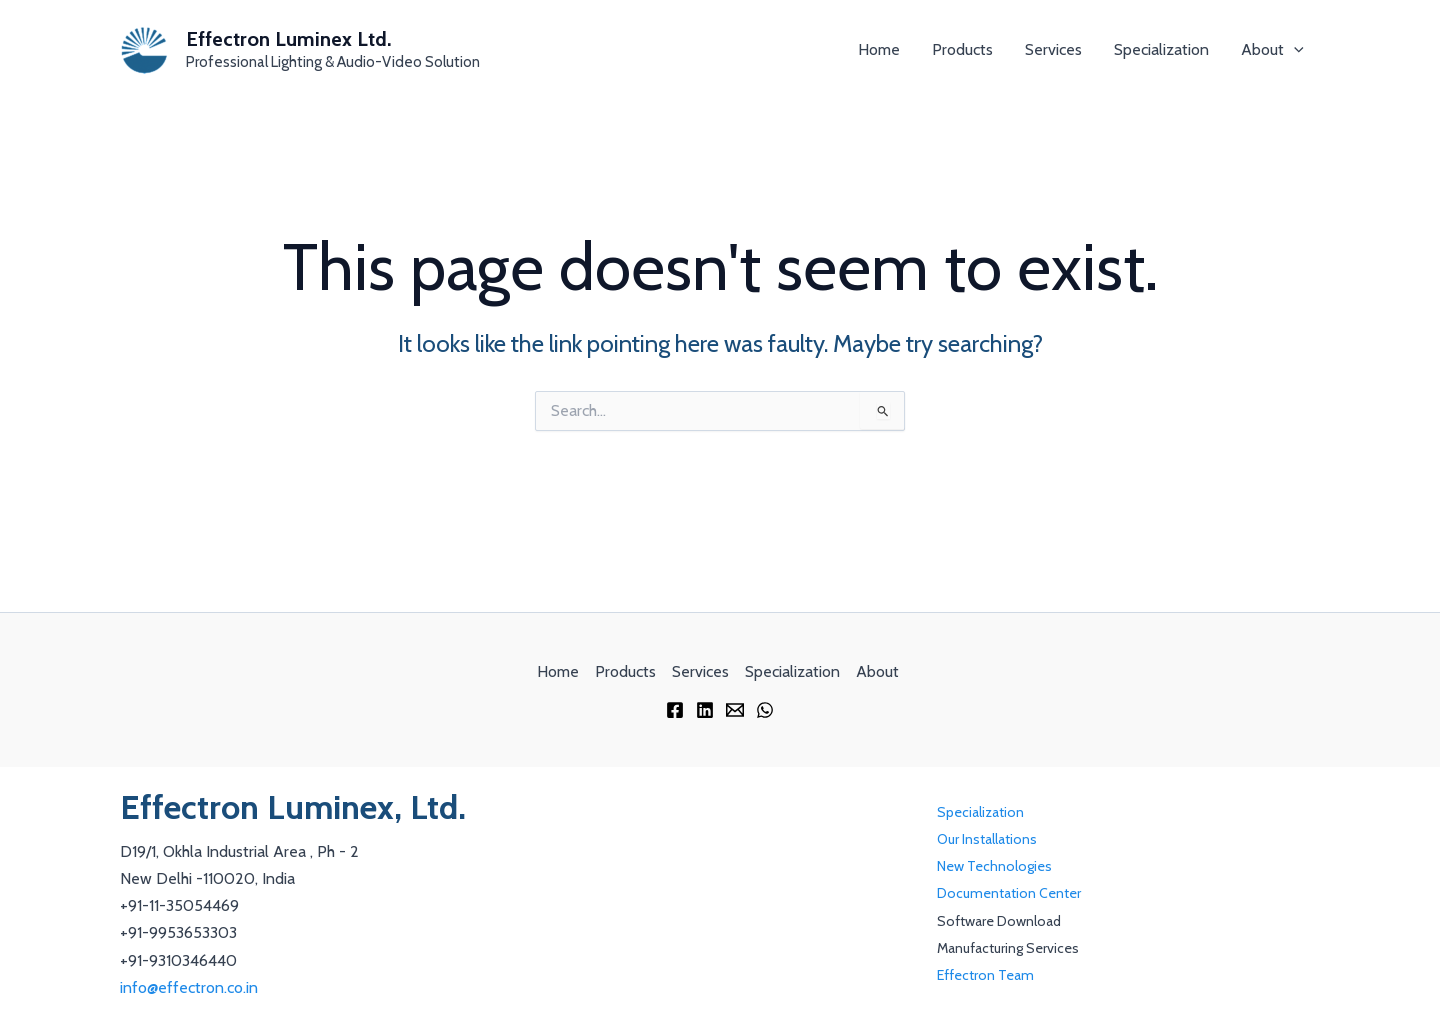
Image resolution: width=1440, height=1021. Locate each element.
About (1272, 50)
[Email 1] (735, 710)
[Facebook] (675, 710)
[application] (1294, 50)
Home (879, 49)
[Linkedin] (705, 710)
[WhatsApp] (765, 710)
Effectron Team (985, 975)
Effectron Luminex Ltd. (288, 39)
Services (1053, 49)
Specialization (1161, 49)
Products (962, 49)
